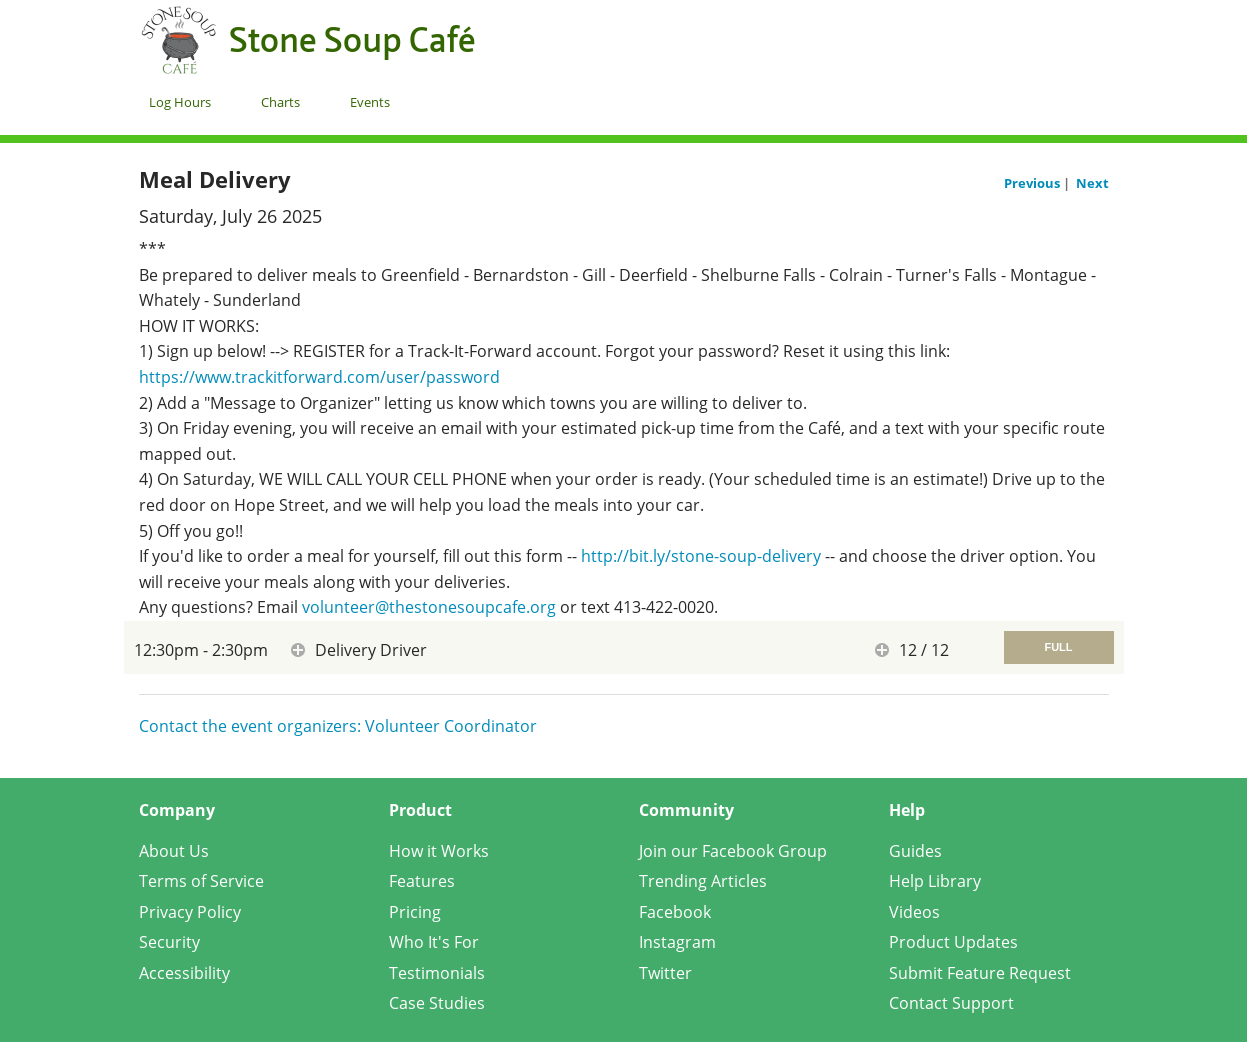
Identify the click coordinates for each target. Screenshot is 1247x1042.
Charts (280, 102)
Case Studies (437, 1003)
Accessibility (184, 973)
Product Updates (953, 942)
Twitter (665, 973)
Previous (1033, 183)
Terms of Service (201, 881)
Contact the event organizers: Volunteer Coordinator (338, 726)
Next (1092, 183)
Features (422, 881)
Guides (915, 851)
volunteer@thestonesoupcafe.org (429, 607)
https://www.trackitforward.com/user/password (319, 377)
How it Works (439, 851)
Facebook (675, 912)
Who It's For (434, 942)
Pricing (415, 912)
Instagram (677, 942)
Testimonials (437, 973)
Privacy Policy (190, 912)
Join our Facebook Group (733, 851)
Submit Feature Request (980, 973)
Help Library (935, 881)
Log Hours (180, 102)
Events (370, 102)
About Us (174, 851)
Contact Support (951, 1003)
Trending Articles (703, 881)
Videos (914, 912)
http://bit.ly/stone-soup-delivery (701, 556)
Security (169, 942)
